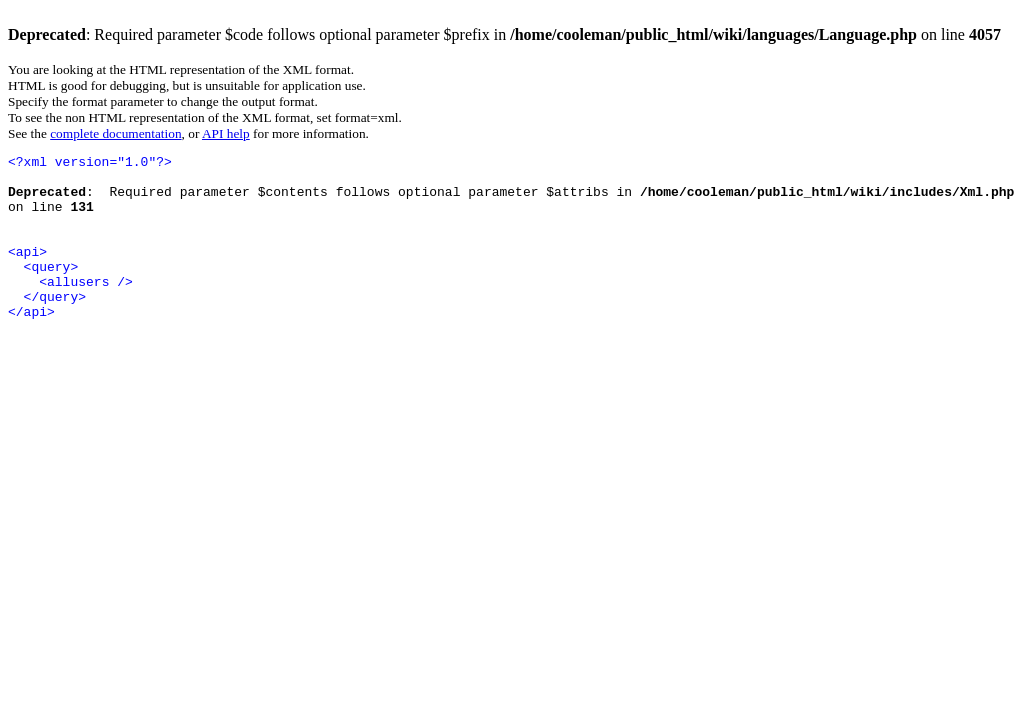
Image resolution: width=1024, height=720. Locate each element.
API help (226, 133)
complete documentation (115, 133)
